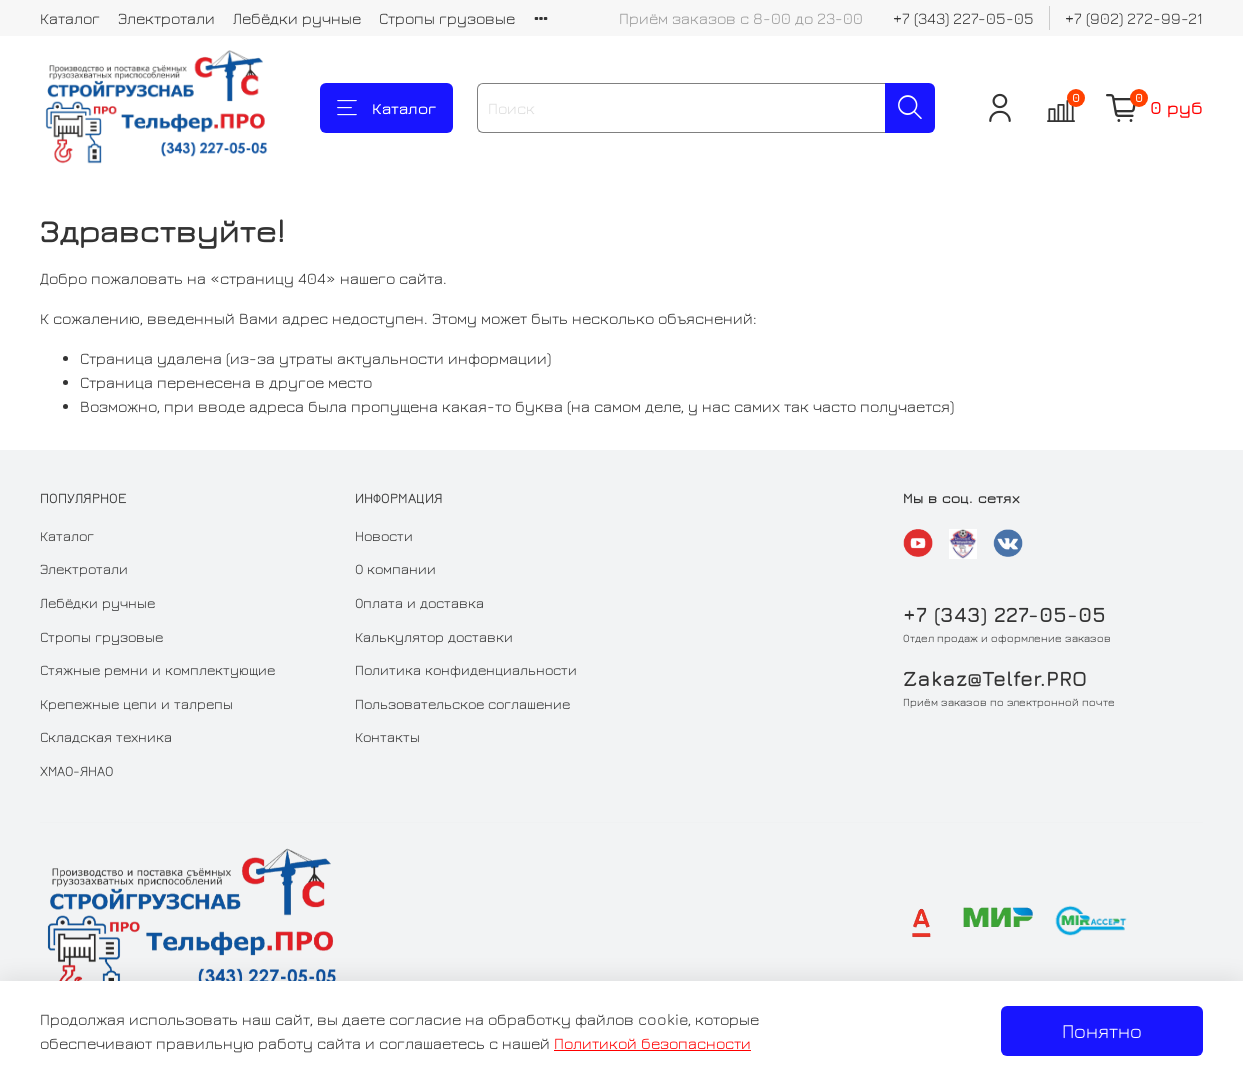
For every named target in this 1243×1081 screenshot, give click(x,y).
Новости (384, 535)
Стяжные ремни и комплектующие (157, 669)
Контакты (387, 736)
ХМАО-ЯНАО (76, 770)
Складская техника (106, 736)
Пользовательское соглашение (462, 703)
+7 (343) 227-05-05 (963, 18)
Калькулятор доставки (434, 636)
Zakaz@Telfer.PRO (995, 678)
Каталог (70, 18)
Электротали (166, 18)
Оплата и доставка (419, 602)
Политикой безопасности (652, 1043)
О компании (395, 568)
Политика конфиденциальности (466, 669)
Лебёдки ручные (297, 18)
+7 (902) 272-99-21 (1134, 18)
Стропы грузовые (447, 18)
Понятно (1102, 1030)
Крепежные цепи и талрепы (136, 703)
